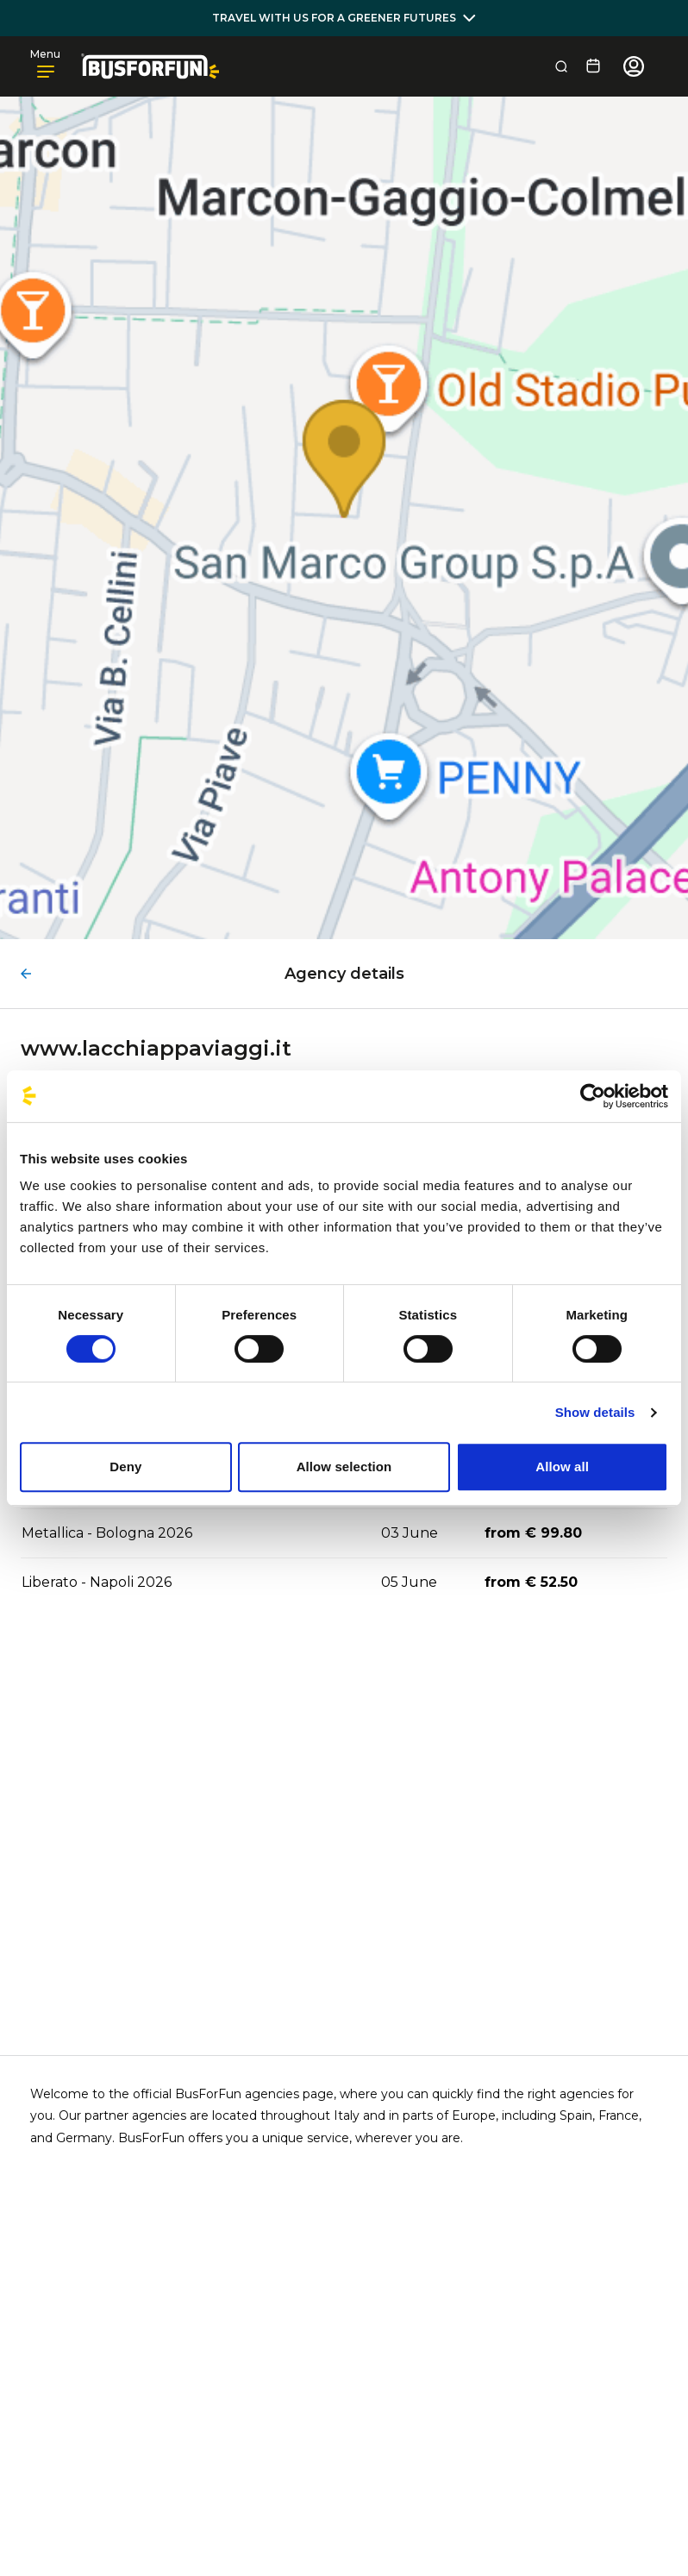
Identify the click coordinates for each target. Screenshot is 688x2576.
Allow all (562, 1466)
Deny (125, 1466)
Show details (595, 1412)
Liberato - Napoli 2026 (97, 1582)
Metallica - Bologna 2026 (107, 1533)
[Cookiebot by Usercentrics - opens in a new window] (592, 1096)
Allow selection (344, 1466)
